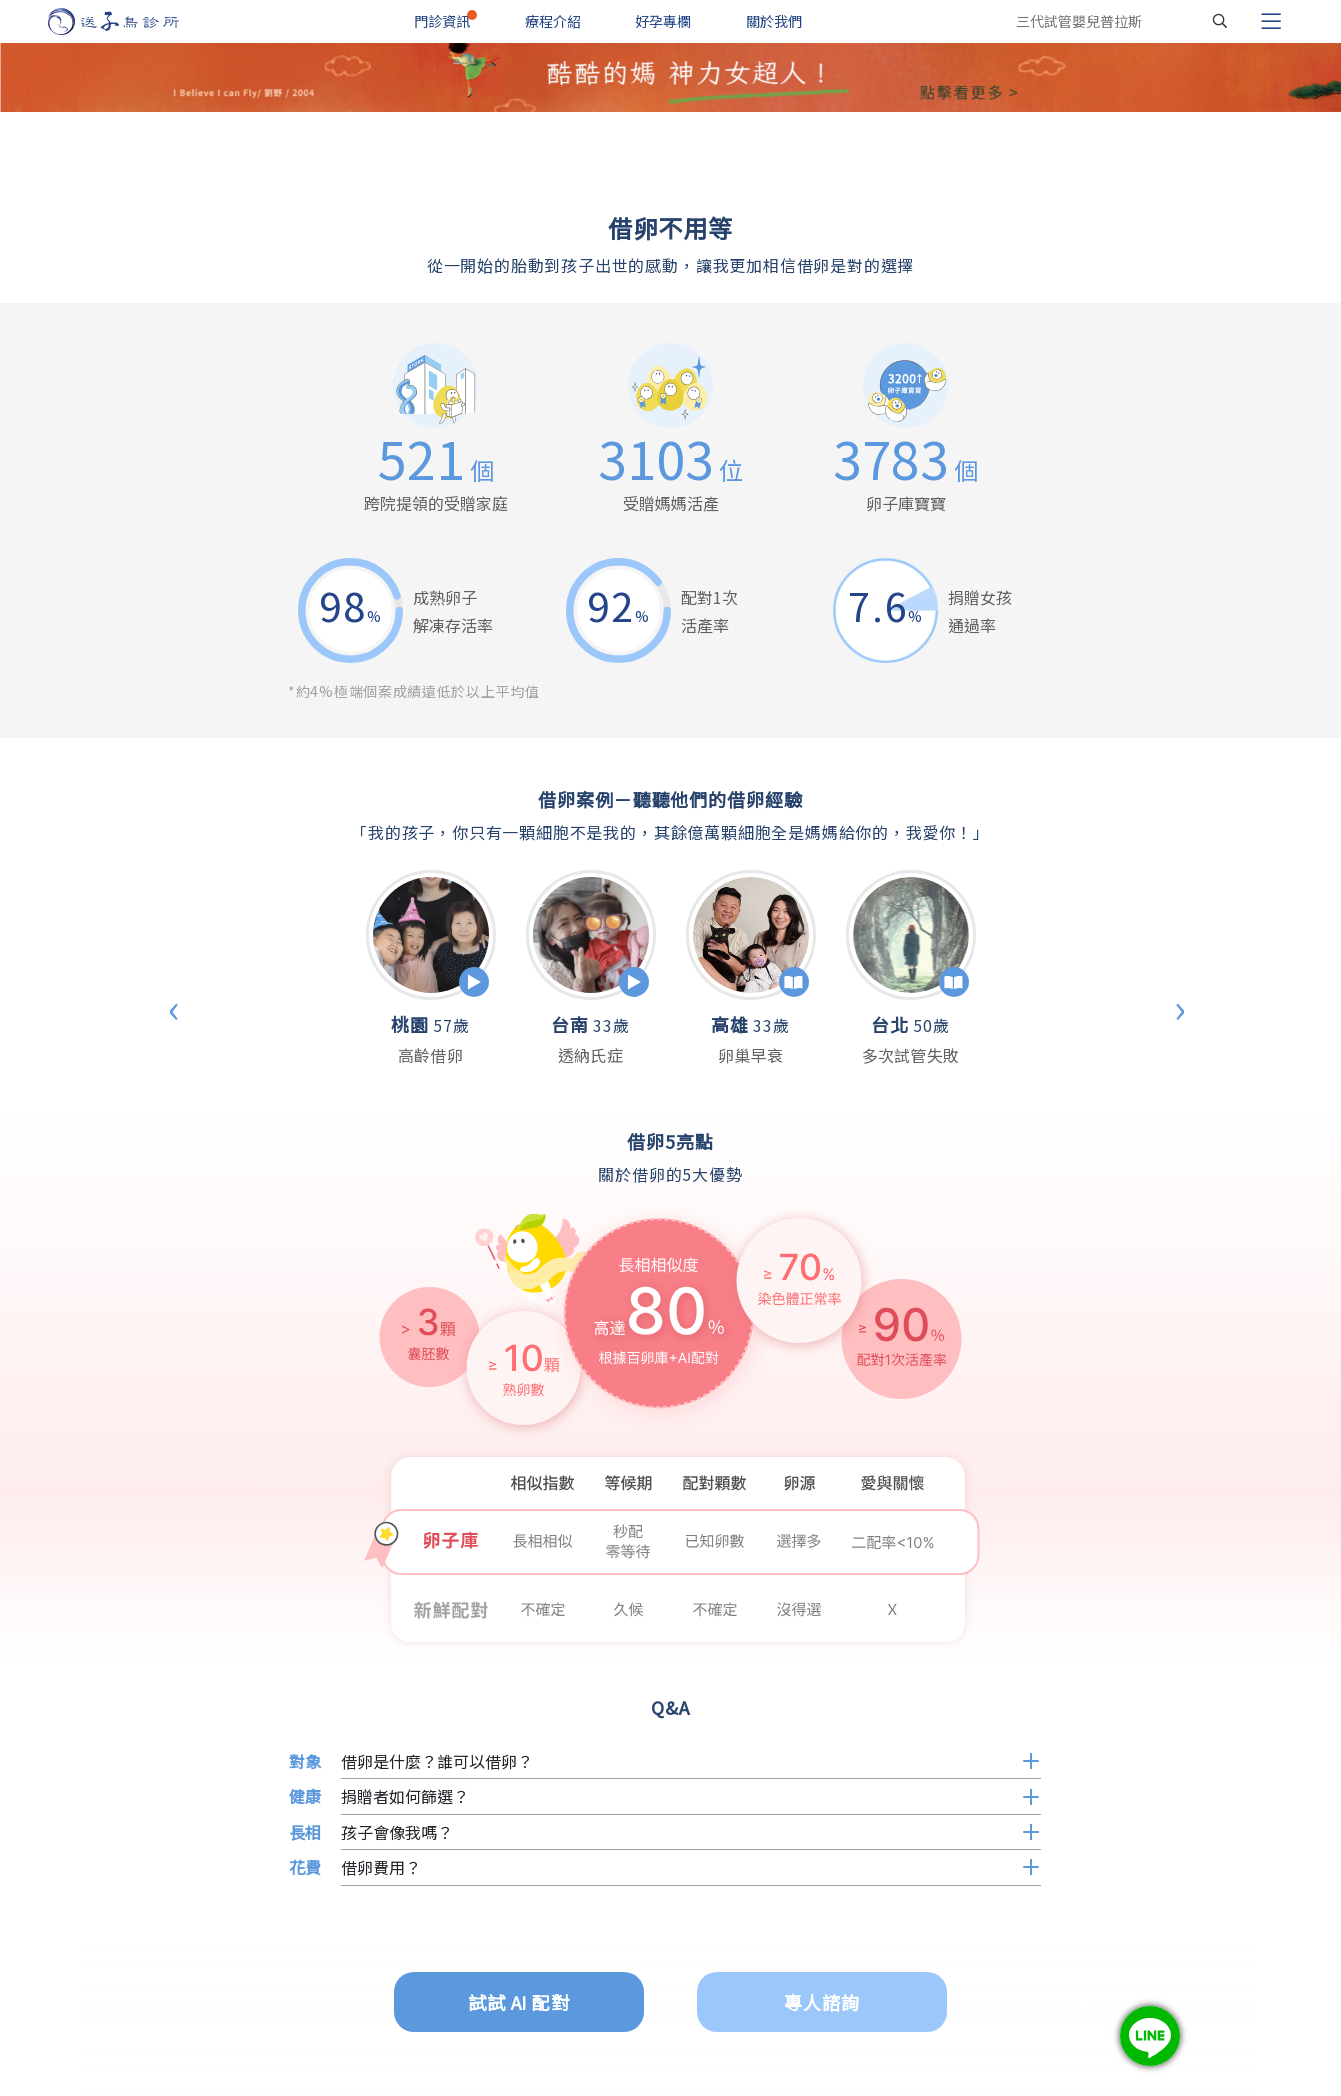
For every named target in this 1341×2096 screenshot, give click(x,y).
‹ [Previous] (174, 1006)
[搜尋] (1220, 21)
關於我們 (774, 21)
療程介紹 (553, 21)
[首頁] (132, 21)
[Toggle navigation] (1271, 21)
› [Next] (1180, 1006)
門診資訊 (442, 21)
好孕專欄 (663, 21)
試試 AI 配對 (519, 2002)
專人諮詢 (822, 2002)
